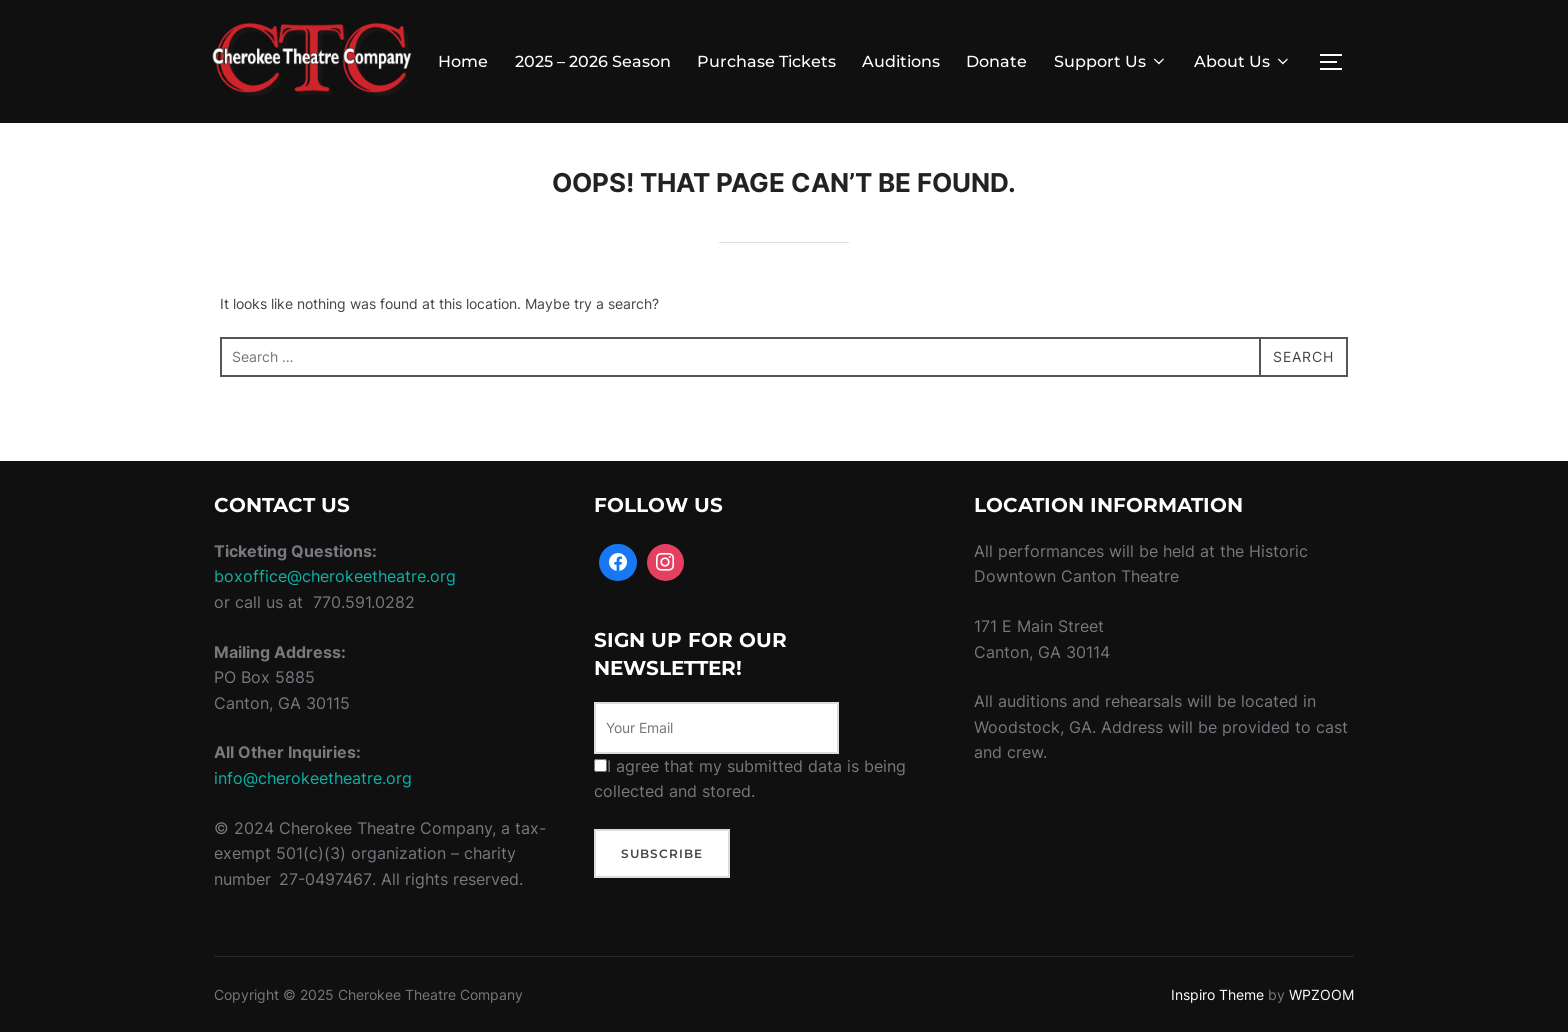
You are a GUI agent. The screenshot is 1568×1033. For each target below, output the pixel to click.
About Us (1243, 61)
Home (463, 61)
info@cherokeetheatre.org (313, 778)
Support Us (1111, 61)
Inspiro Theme (1217, 994)
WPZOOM (1321, 994)
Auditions (901, 61)
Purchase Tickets (766, 61)
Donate (996, 61)
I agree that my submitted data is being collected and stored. (750, 779)
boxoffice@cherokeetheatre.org (335, 576)
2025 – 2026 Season (593, 61)
